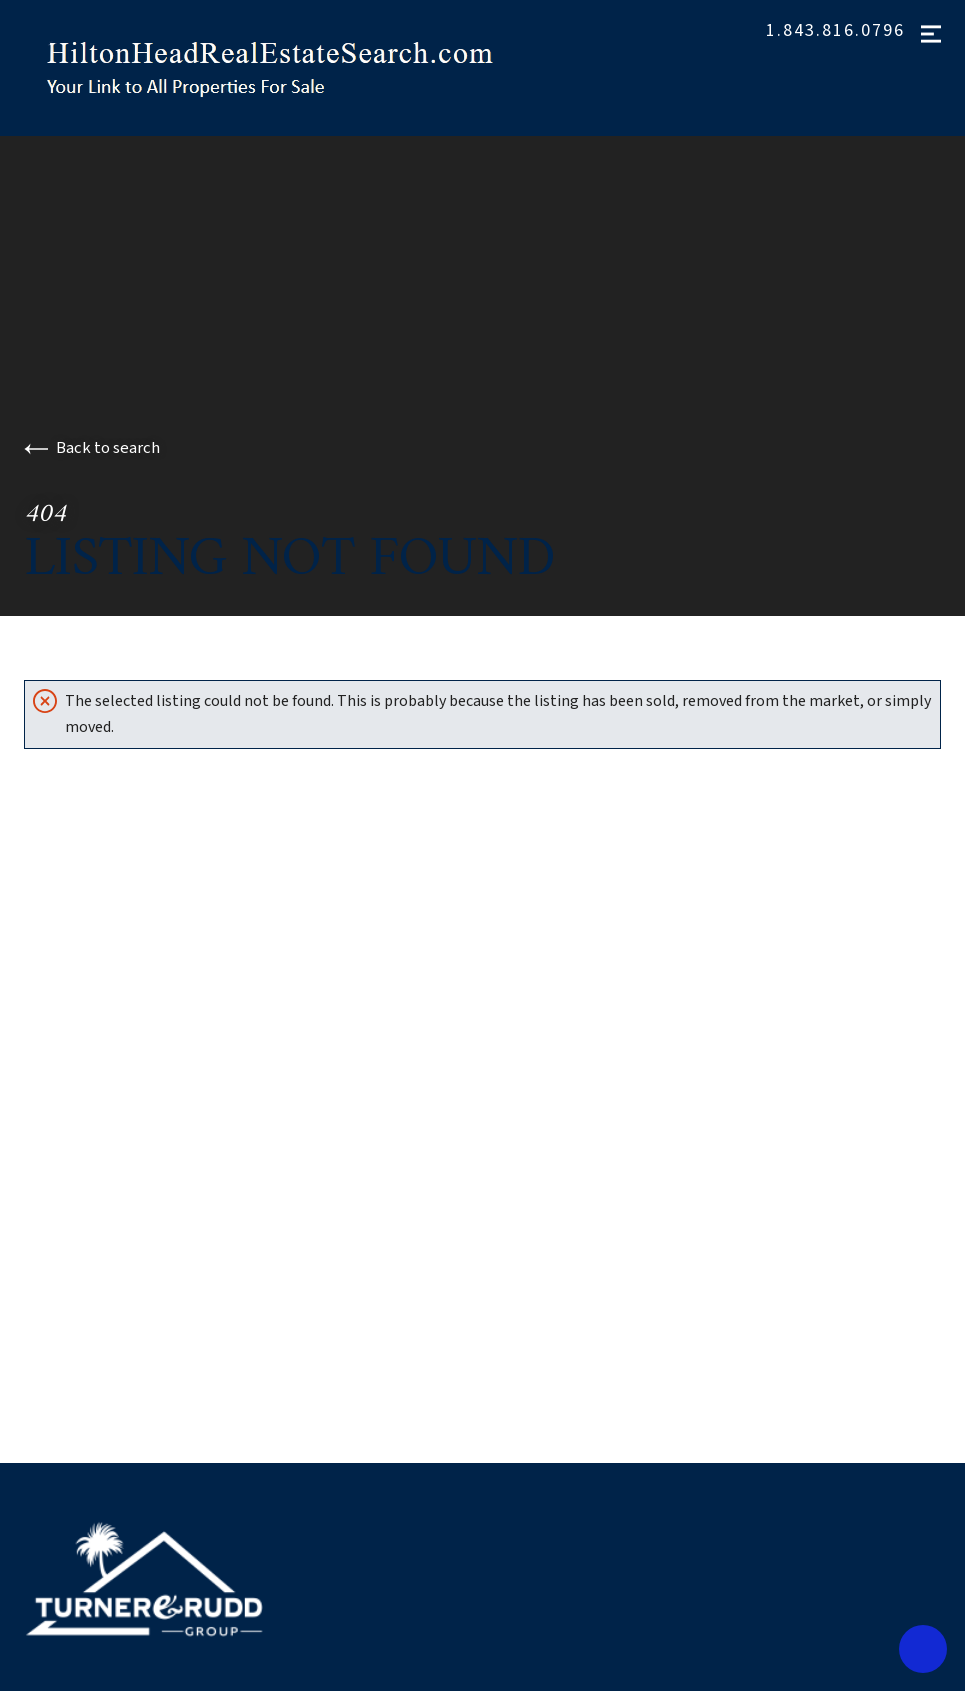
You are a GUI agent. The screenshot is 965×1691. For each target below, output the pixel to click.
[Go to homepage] (291, 68)
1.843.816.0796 (835, 31)
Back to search (92, 448)
